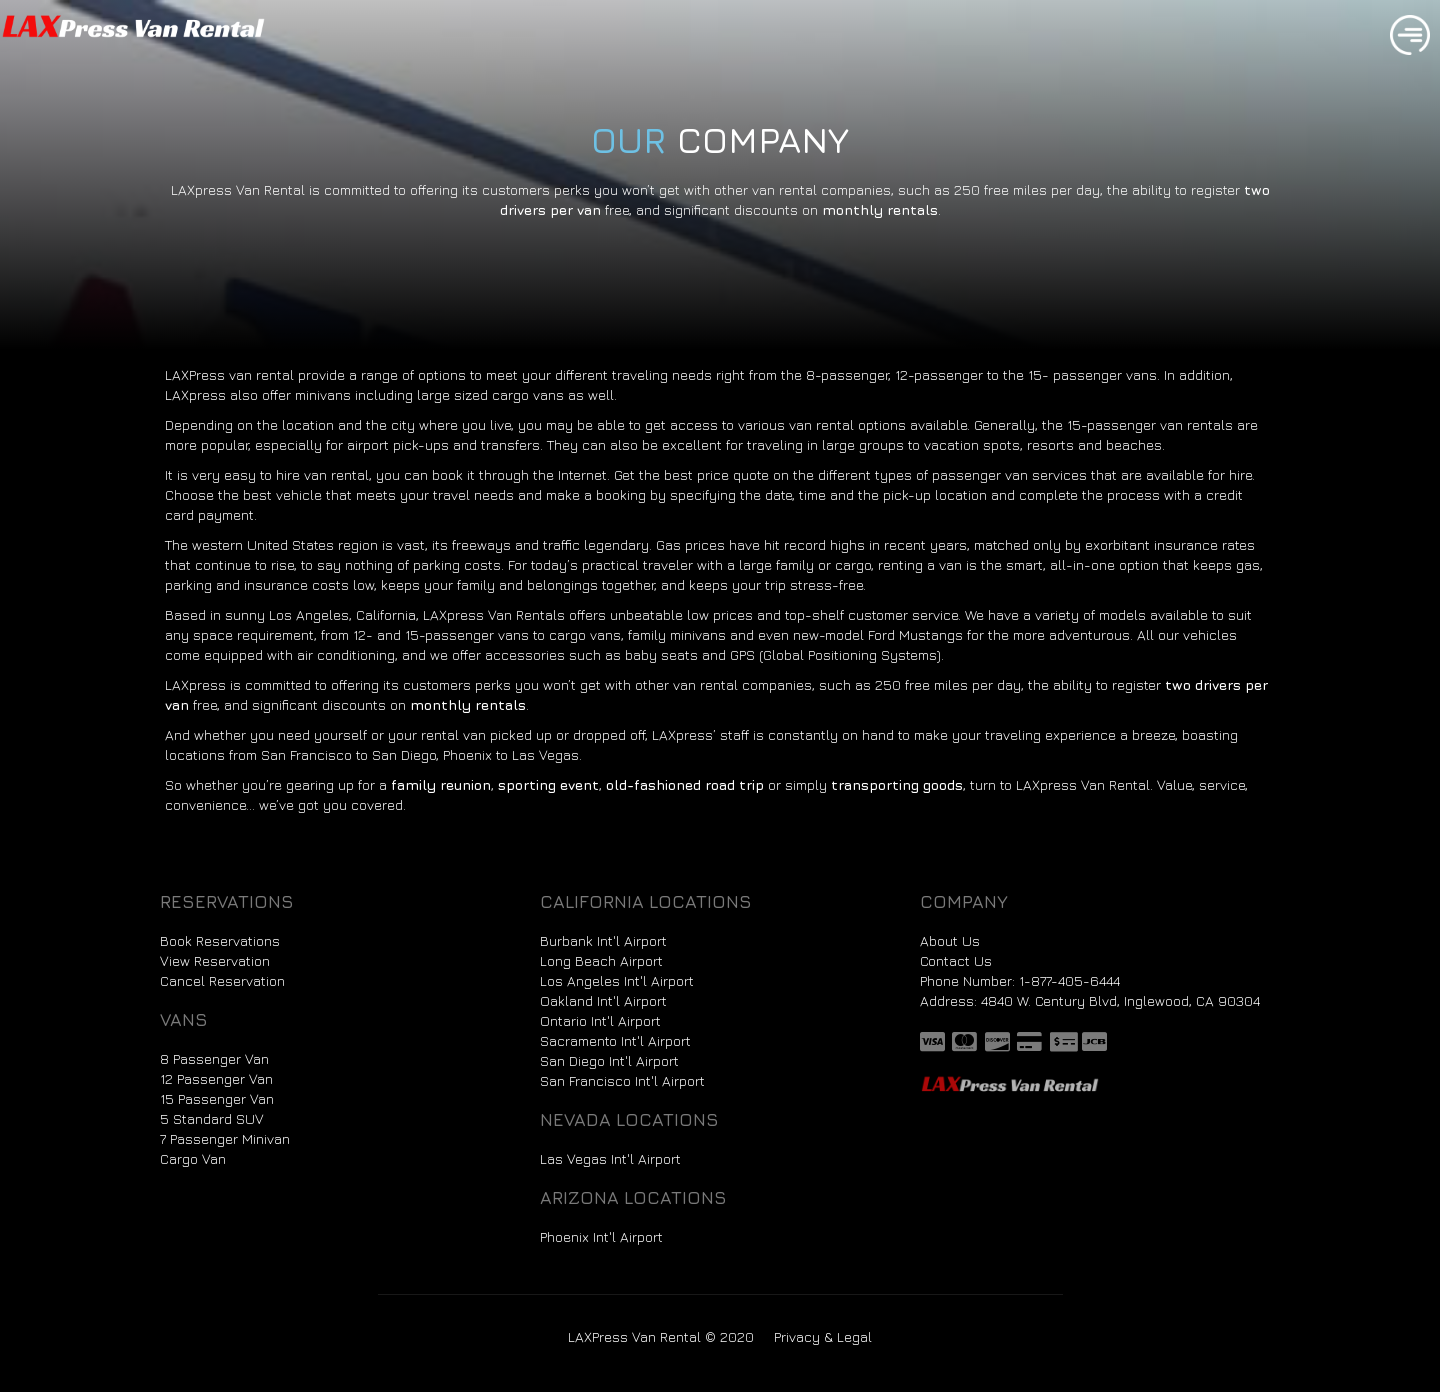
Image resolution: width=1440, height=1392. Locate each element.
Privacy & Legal (823, 1336)
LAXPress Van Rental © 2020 (661, 1336)
